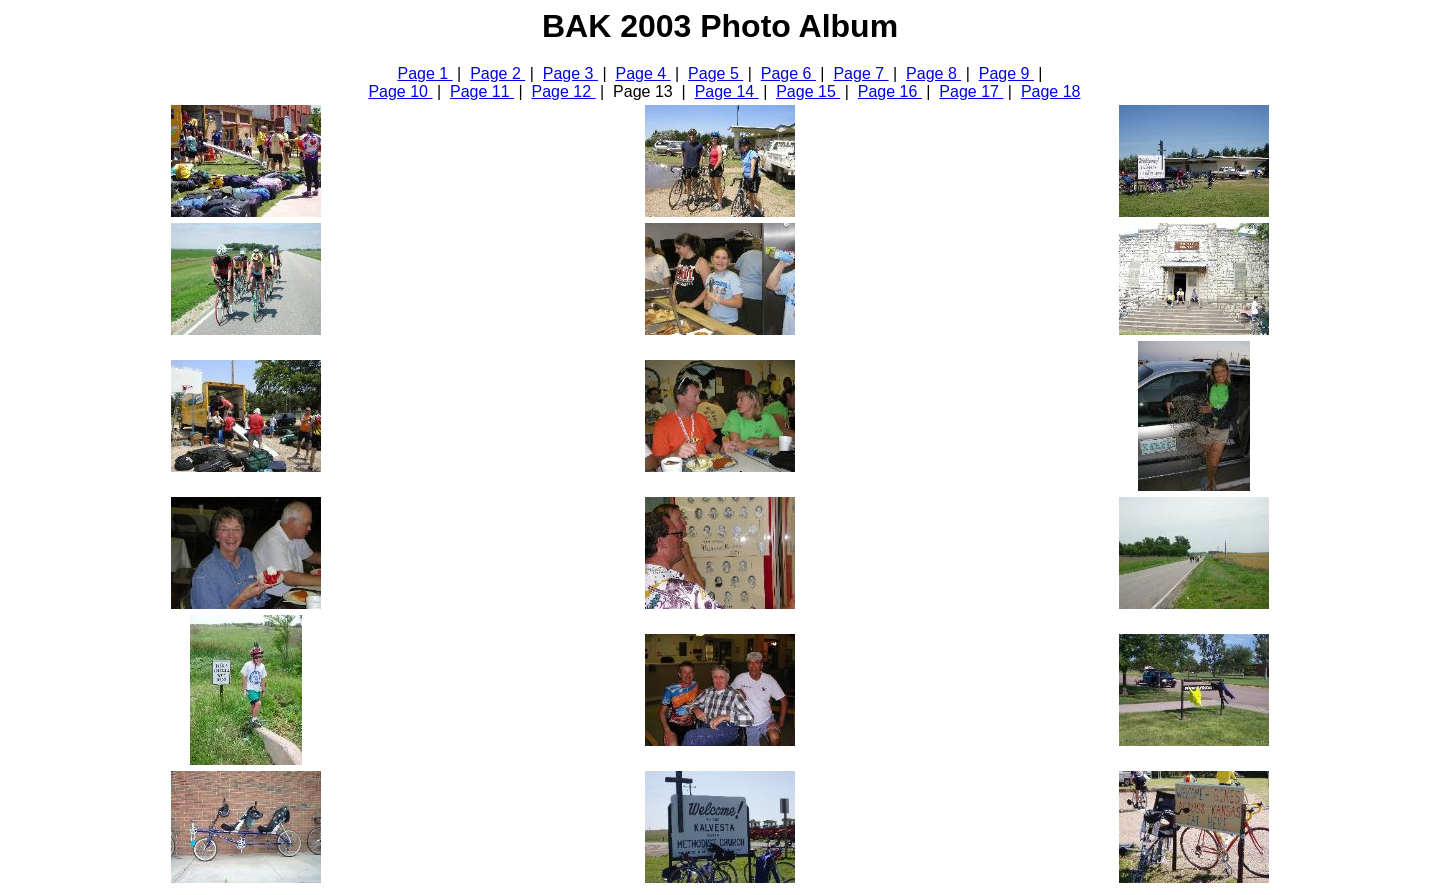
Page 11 (482, 91)
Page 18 (1051, 91)
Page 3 (570, 73)
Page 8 (933, 73)
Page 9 (1006, 73)
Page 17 (971, 91)
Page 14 (727, 91)
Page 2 (497, 73)
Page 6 (788, 73)
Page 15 (808, 91)
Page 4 (642, 73)
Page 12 (564, 91)
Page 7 (860, 73)
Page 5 (715, 73)
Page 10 (400, 91)
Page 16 (890, 91)
